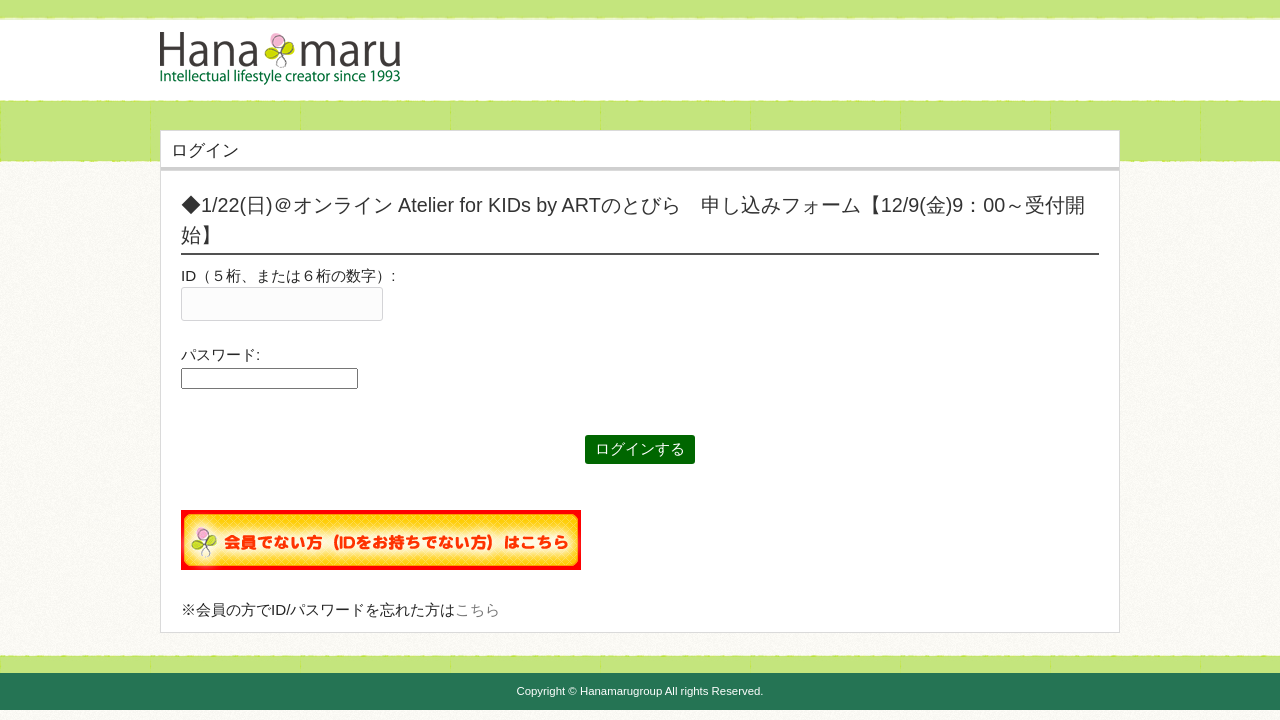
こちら (477, 609)
